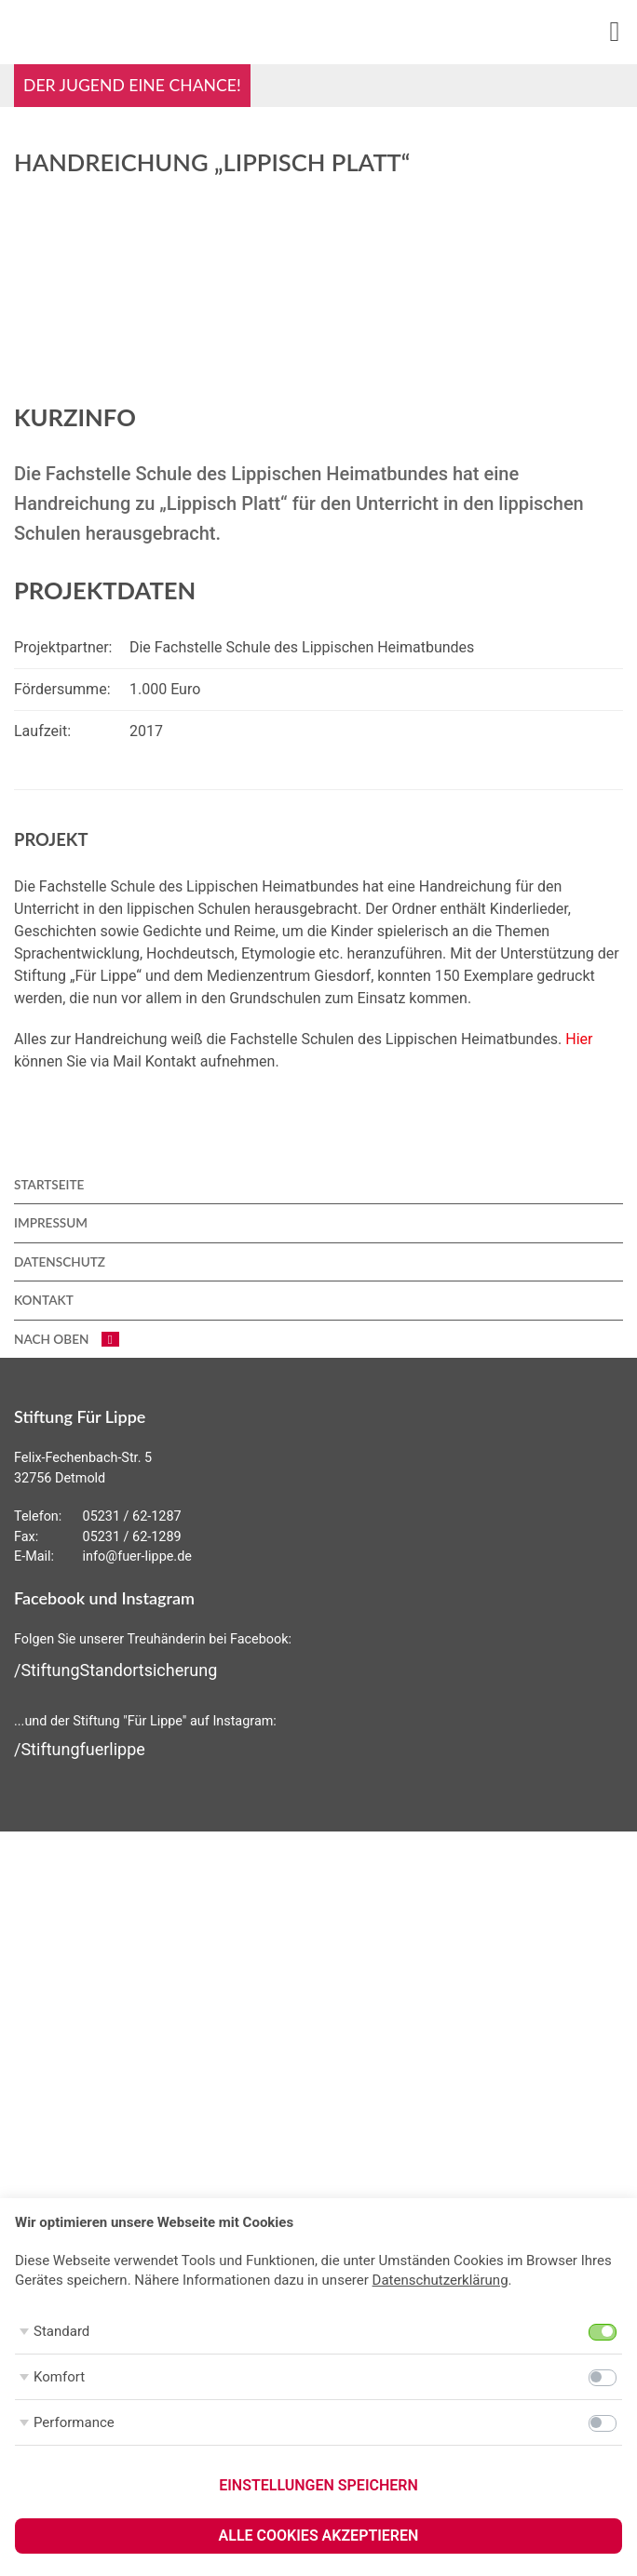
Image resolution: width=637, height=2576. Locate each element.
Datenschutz (59, 1261)
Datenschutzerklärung (440, 2280)
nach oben (66, 1339)
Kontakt (44, 1300)
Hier (578, 1039)
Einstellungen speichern (318, 2485)
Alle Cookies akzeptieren (319, 2535)
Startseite (49, 1184)
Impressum (51, 1222)
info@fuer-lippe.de (137, 1556)
